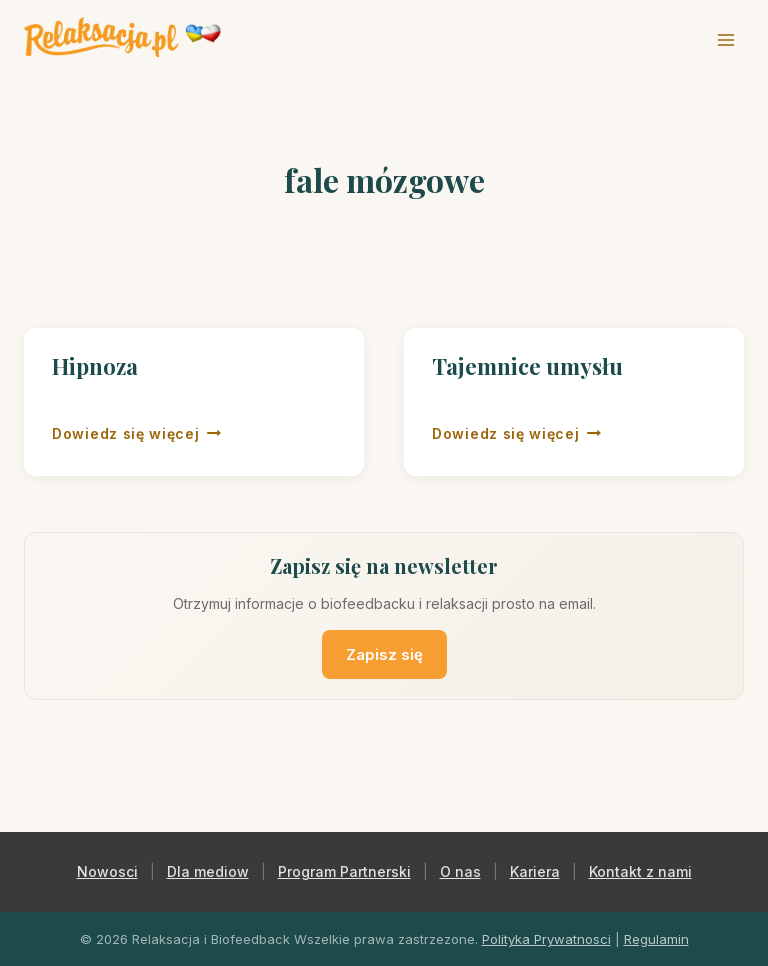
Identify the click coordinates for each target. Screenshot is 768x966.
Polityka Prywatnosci (546, 939)
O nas (460, 871)
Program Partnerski (344, 871)
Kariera (535, 871)
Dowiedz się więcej (136, 432)
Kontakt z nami (640, 871)
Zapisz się (384, 654)
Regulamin (656, 939)
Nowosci (107, 871)
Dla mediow (208, 871)
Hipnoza (95, 366)
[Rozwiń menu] (725, 39)
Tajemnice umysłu (527, 366)
